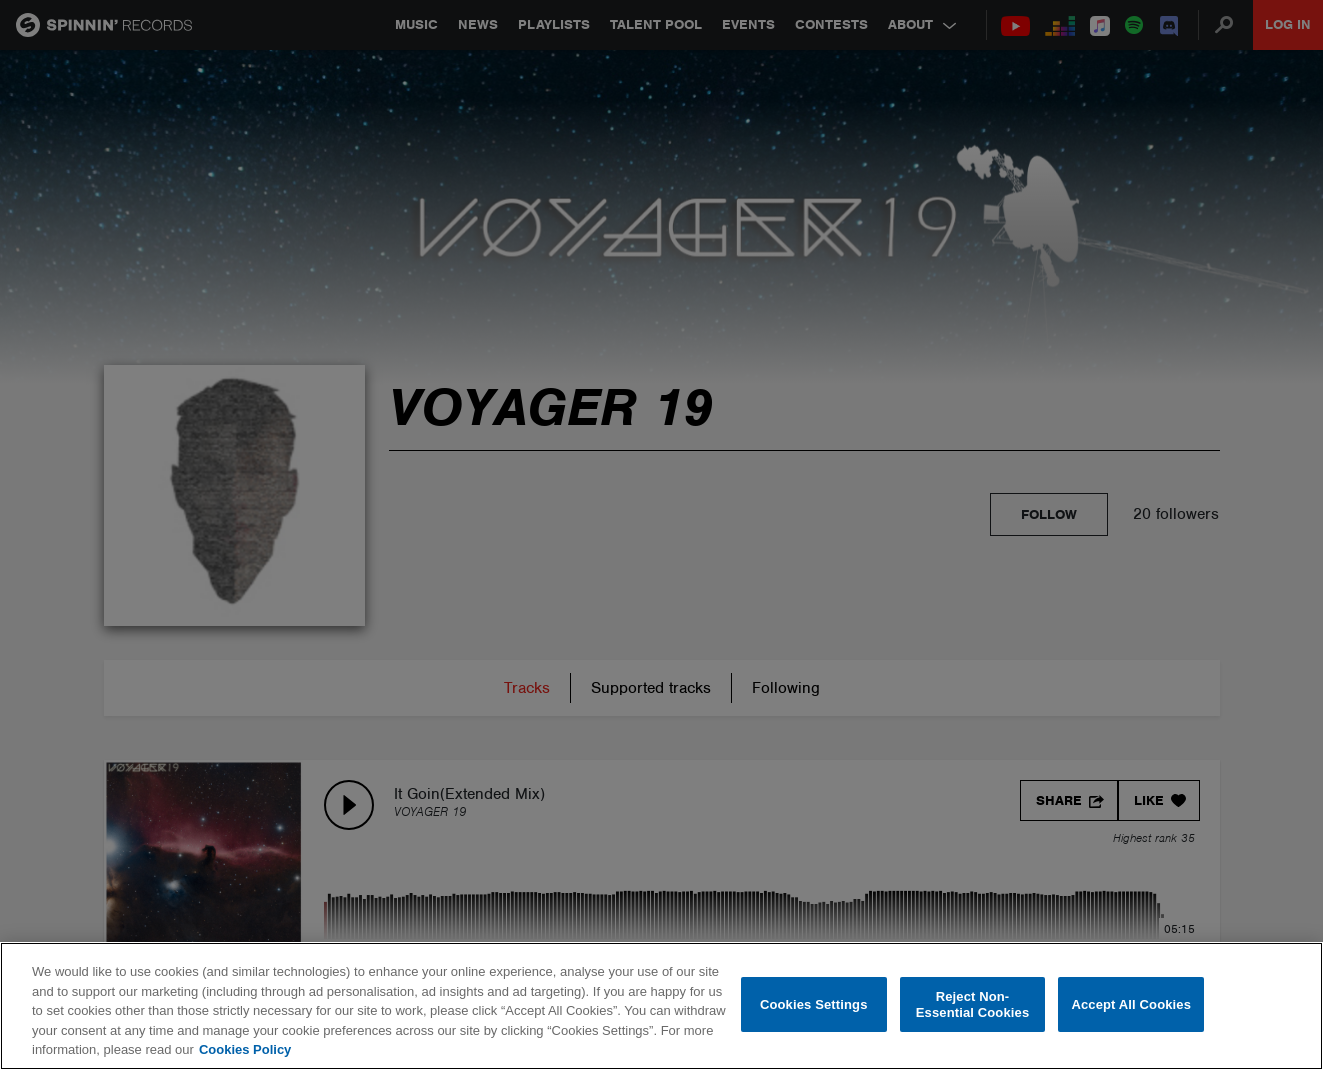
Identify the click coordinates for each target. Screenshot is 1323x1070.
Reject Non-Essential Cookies (972, 1004)
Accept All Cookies (1131, 1004)
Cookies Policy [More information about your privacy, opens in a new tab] (245, 1049)
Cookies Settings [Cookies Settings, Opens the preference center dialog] (814, 1004)
